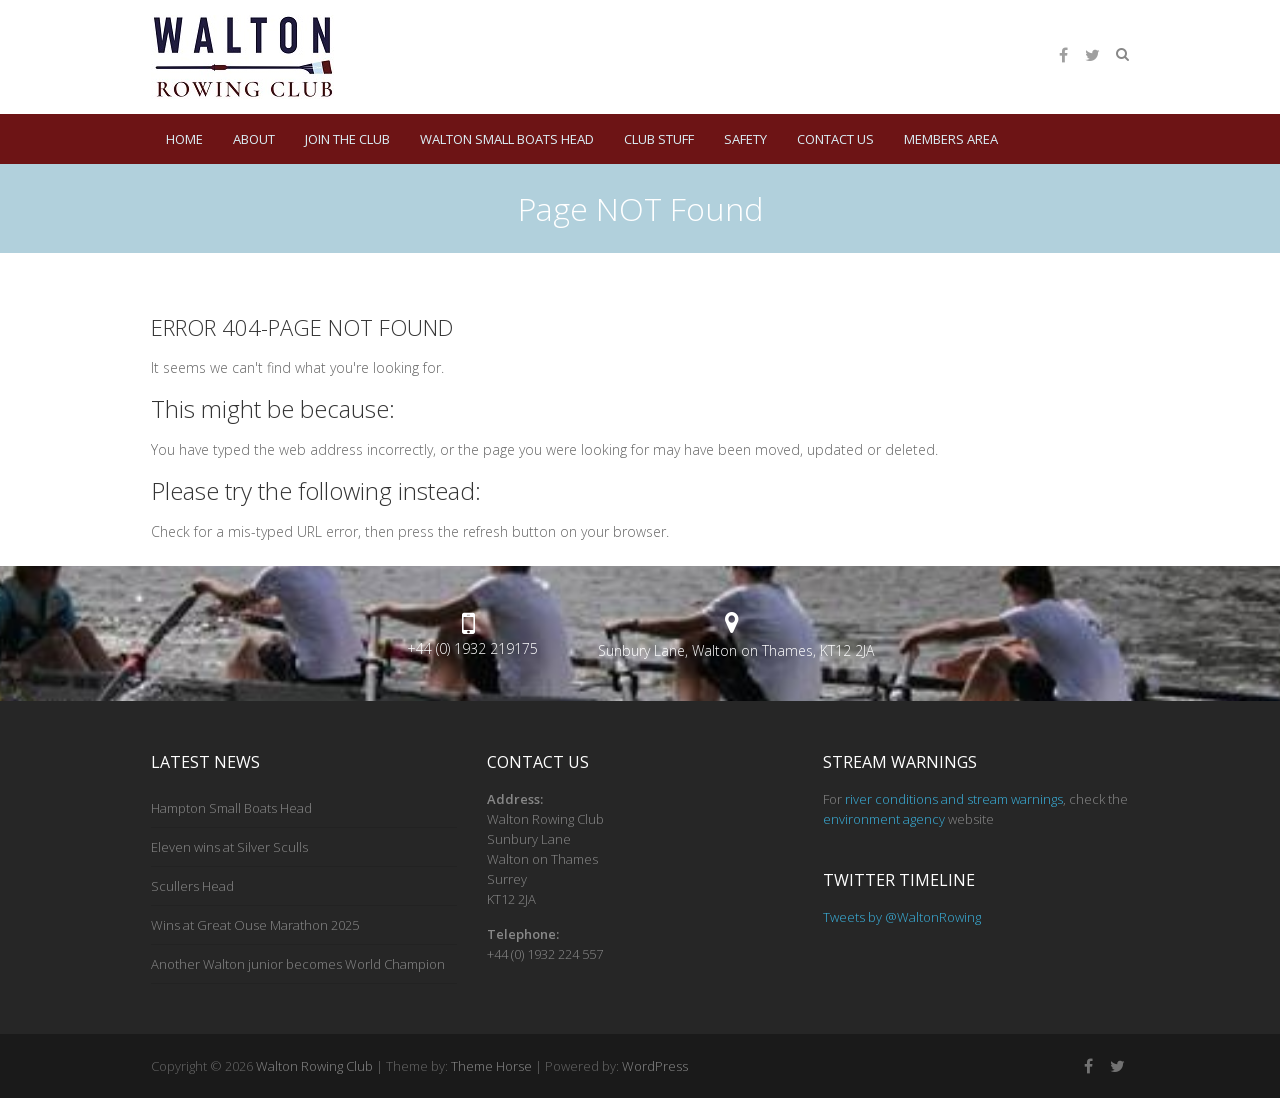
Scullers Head (192, 886)
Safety (745, 139)
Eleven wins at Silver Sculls (229, 847)
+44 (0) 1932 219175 (472, 648)
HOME (184, 139)
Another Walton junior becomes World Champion (298, 964)
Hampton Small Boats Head (231, 808)
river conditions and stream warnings (954, 799)
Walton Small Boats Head (507, 139)
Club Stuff (659, 139)
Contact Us (835, 139)
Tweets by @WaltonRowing (902, 917)
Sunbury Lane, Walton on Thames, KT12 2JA (736, 650)
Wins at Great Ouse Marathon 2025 (255, 925)
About (254, 139)
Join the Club (347, 139)
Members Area (951, 139)
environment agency (884, 819)
